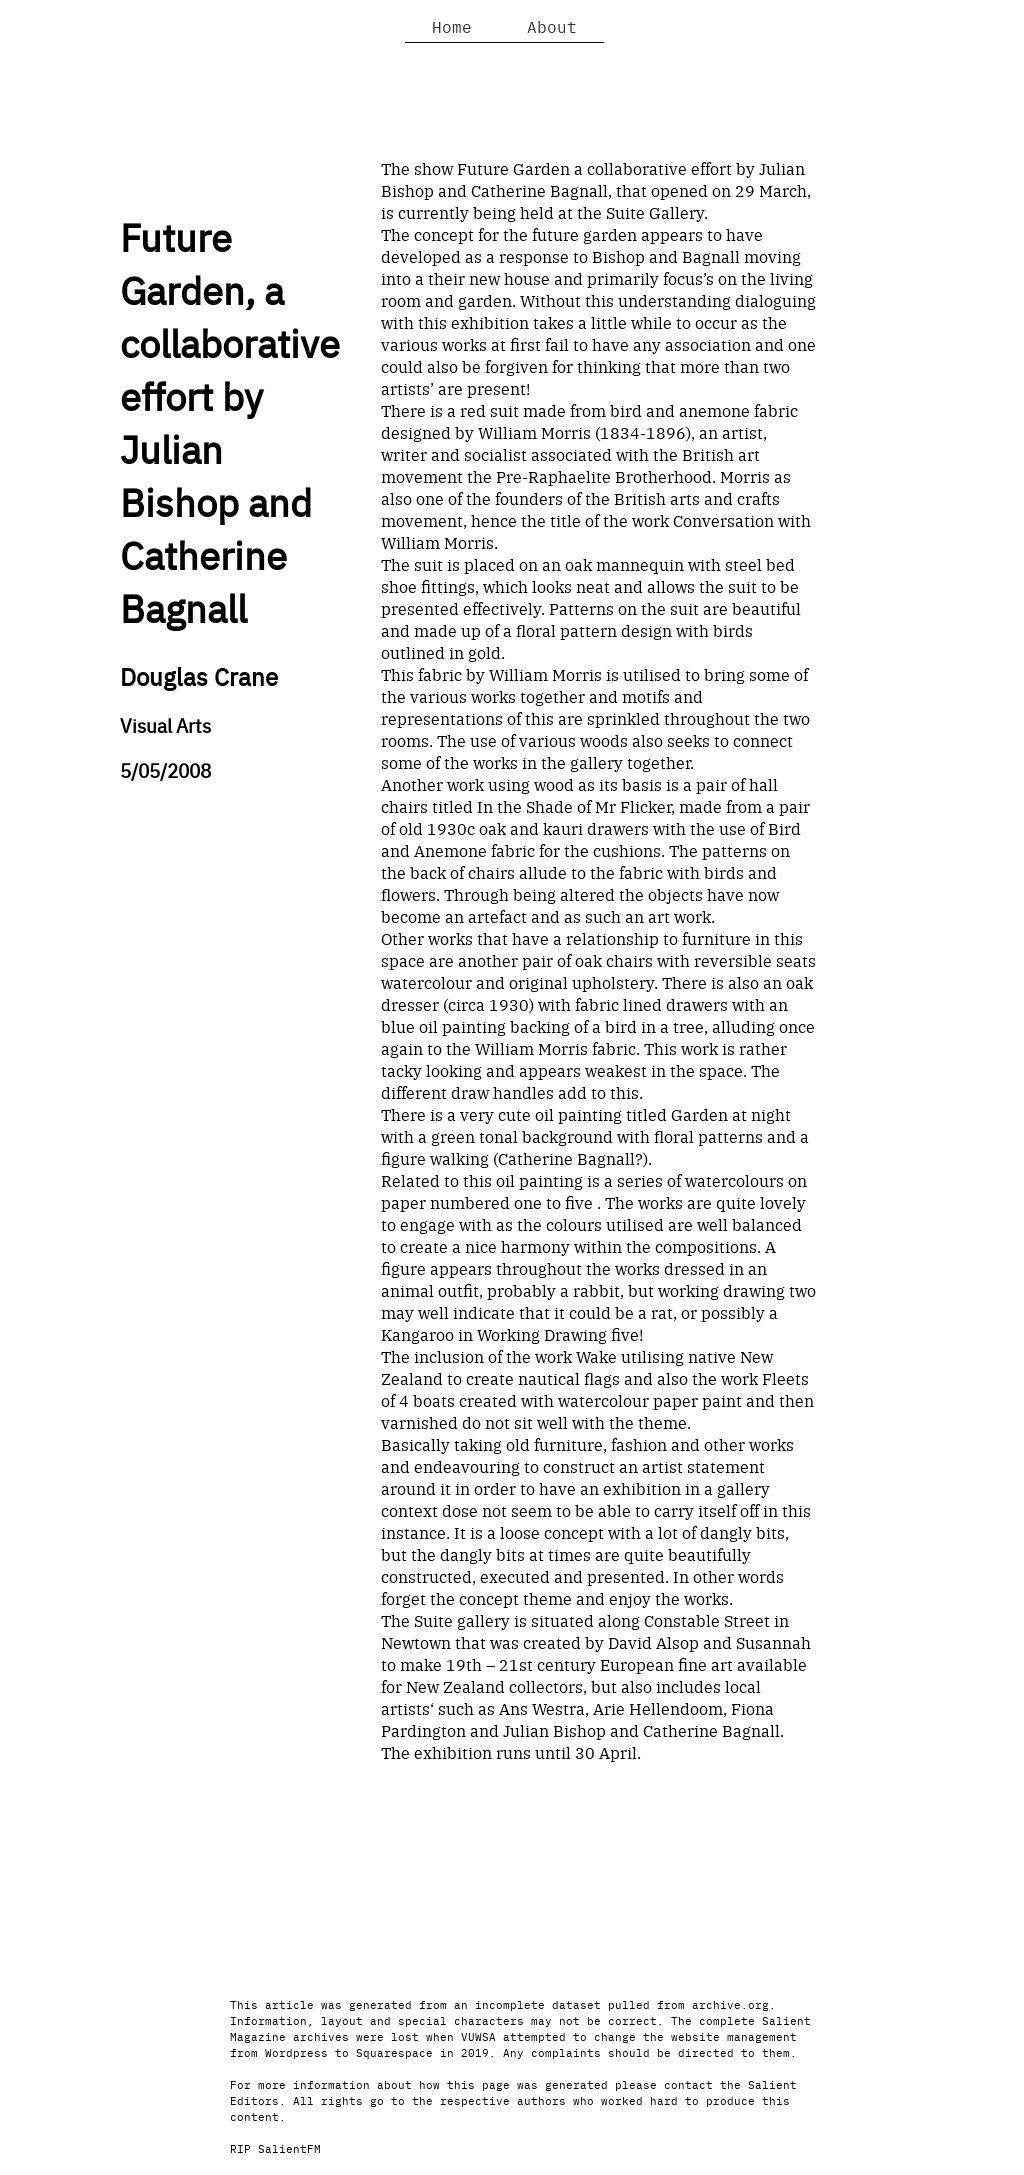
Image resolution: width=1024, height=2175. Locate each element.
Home (452, 26)
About (552, 26)
